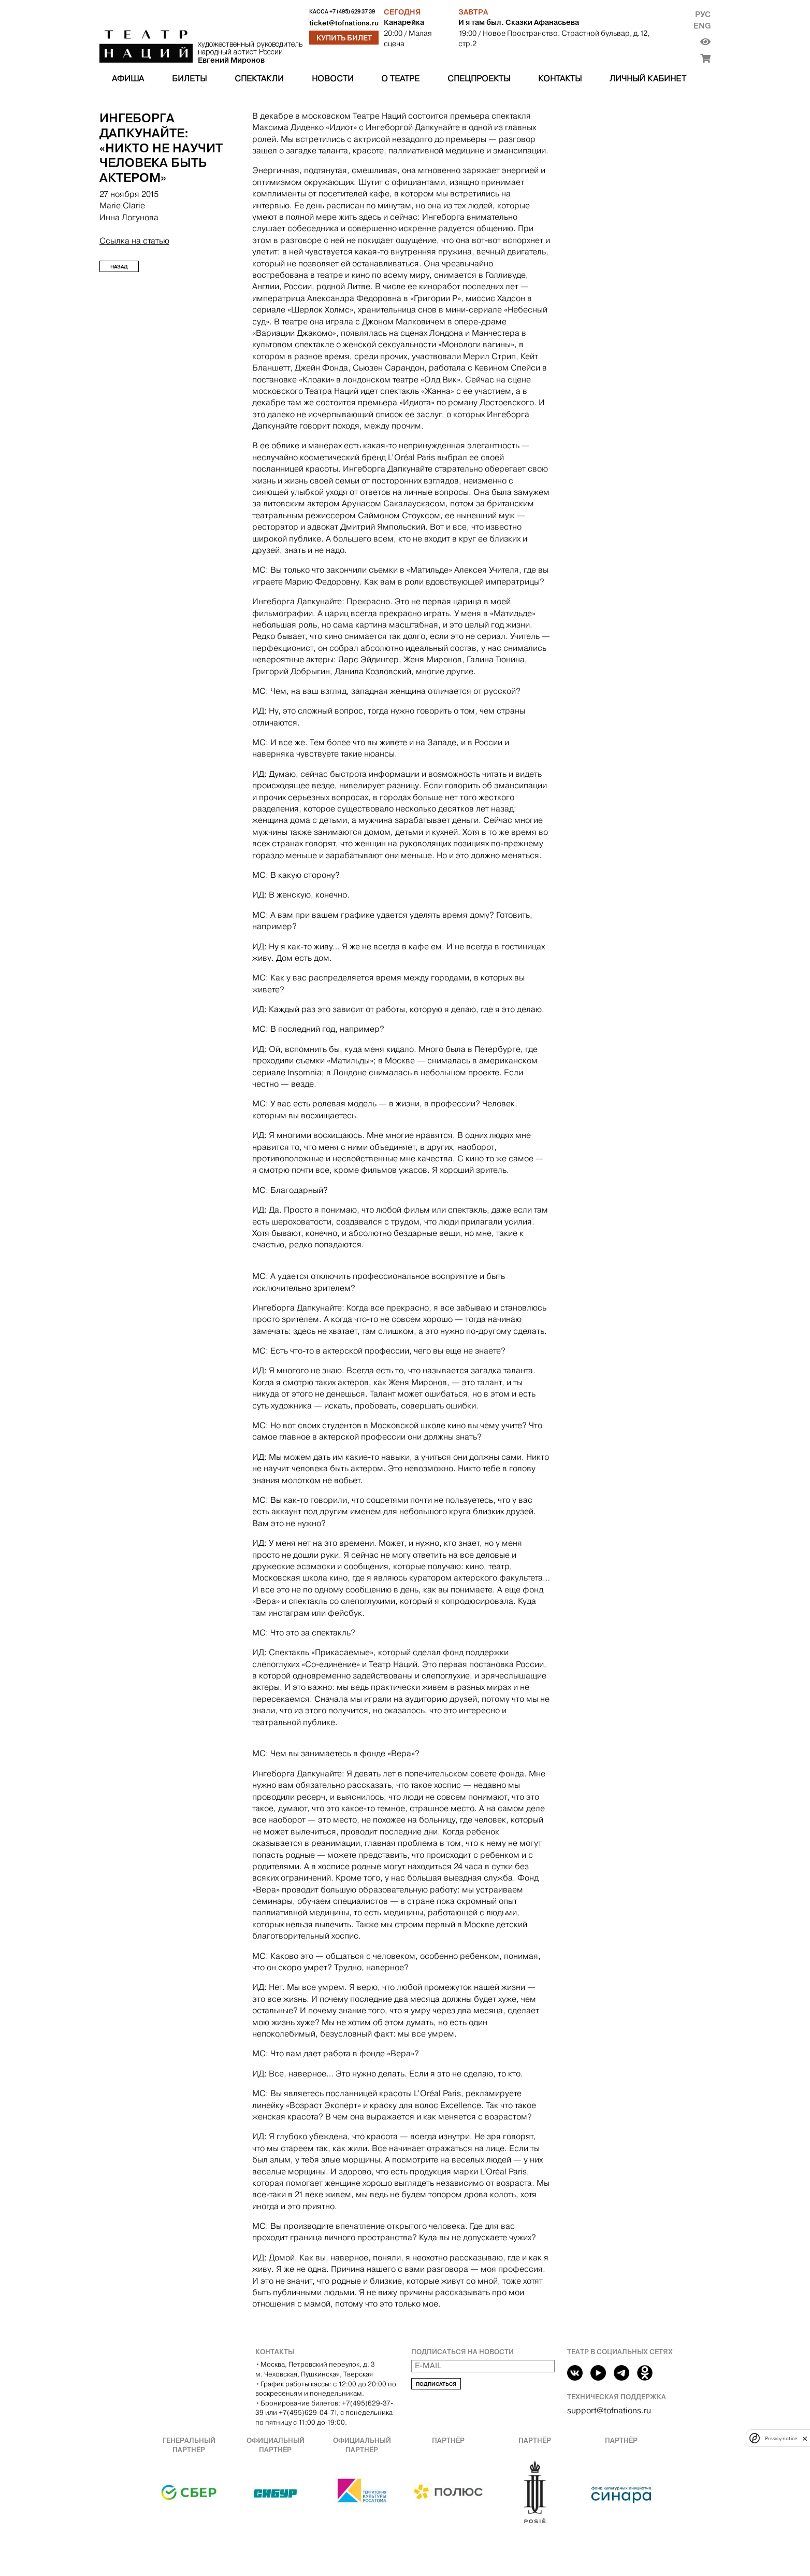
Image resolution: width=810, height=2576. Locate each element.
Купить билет (344, 37)
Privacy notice (781, 2438)
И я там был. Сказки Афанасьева (518, 22)
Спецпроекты (478, 78)
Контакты (560, 78)
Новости (333, 78)
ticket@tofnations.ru (344, 23)
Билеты (189, 78)
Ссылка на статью (134, 241)
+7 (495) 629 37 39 (352, 11)
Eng (702, 26)
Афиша (128, 78)
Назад (119, 266)
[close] (805, 2438)
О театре (400, 78)
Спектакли (259, 78)
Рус (703, 14)
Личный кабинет (648, 78)
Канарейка (404, 22)
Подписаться (436, 2384)
